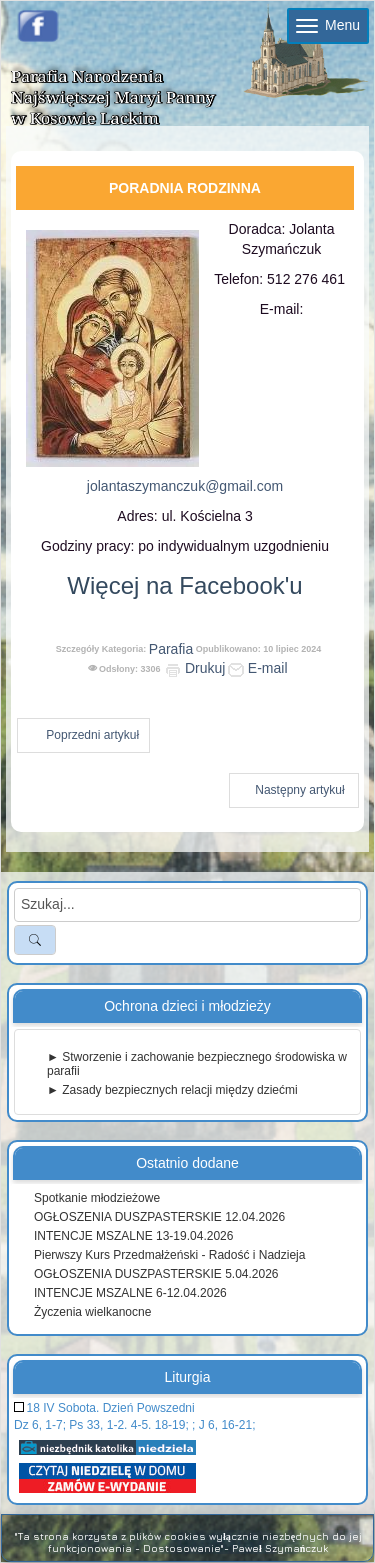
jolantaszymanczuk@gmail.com (185, 486)
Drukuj (195, 668)
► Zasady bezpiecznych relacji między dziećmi (172, 1090)
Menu (328, 25)
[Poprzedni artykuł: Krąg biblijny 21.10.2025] (83, 735)
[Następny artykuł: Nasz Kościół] (294, 790)
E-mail (258, 668)
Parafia (171, 649)
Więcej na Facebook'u (184, 585)
